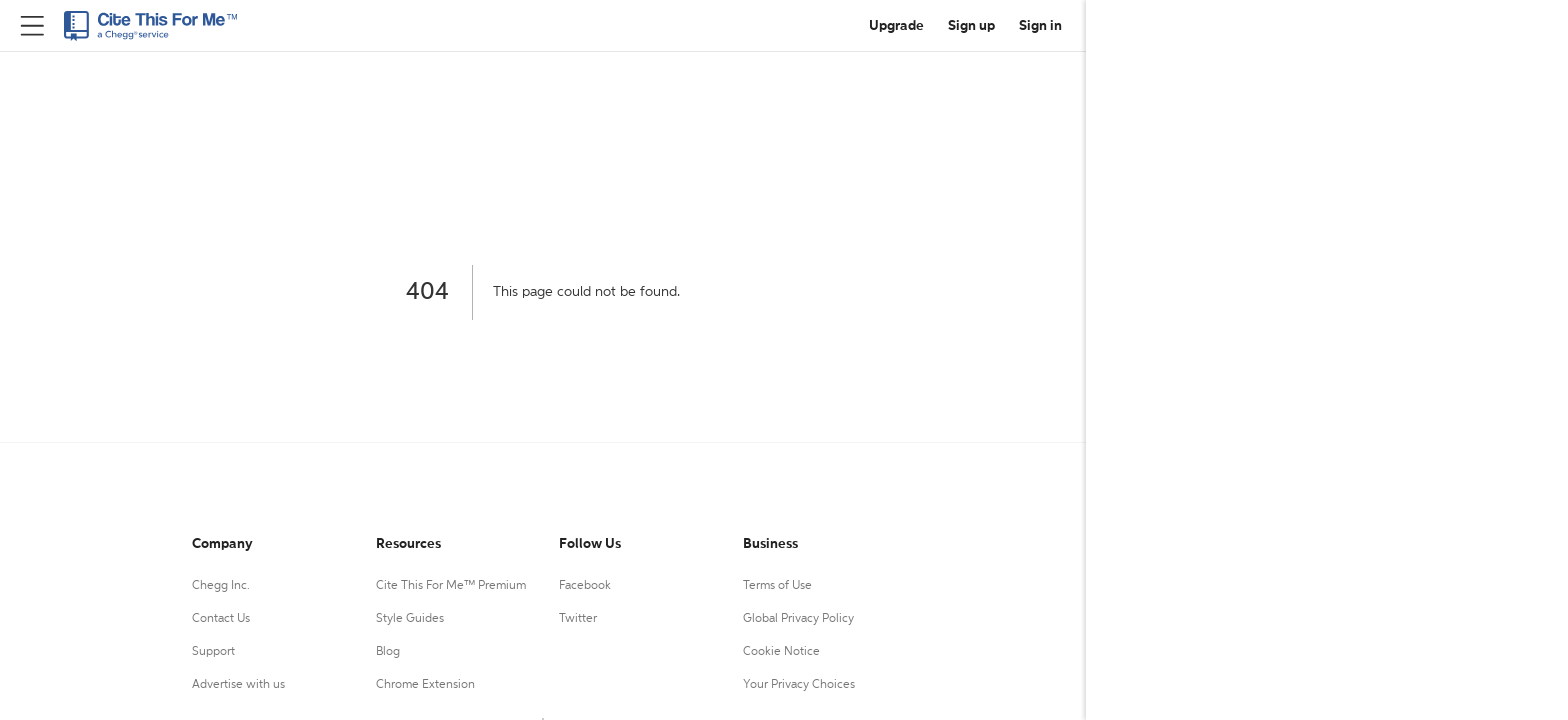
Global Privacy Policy (798, 619)
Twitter (578, 619)
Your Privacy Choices (799, 685)
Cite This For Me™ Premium (451, 586)
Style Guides (410, 619)
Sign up (971, 26)
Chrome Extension (425, 685)
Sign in (1040, 26)
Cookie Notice (781, 652)
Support (213, 652)
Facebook (585, 586)
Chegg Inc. (221, 586)
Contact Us (221, 619)
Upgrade (896, 26)
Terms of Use (777, 586)
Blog (388, 652)
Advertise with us (238, 685)
